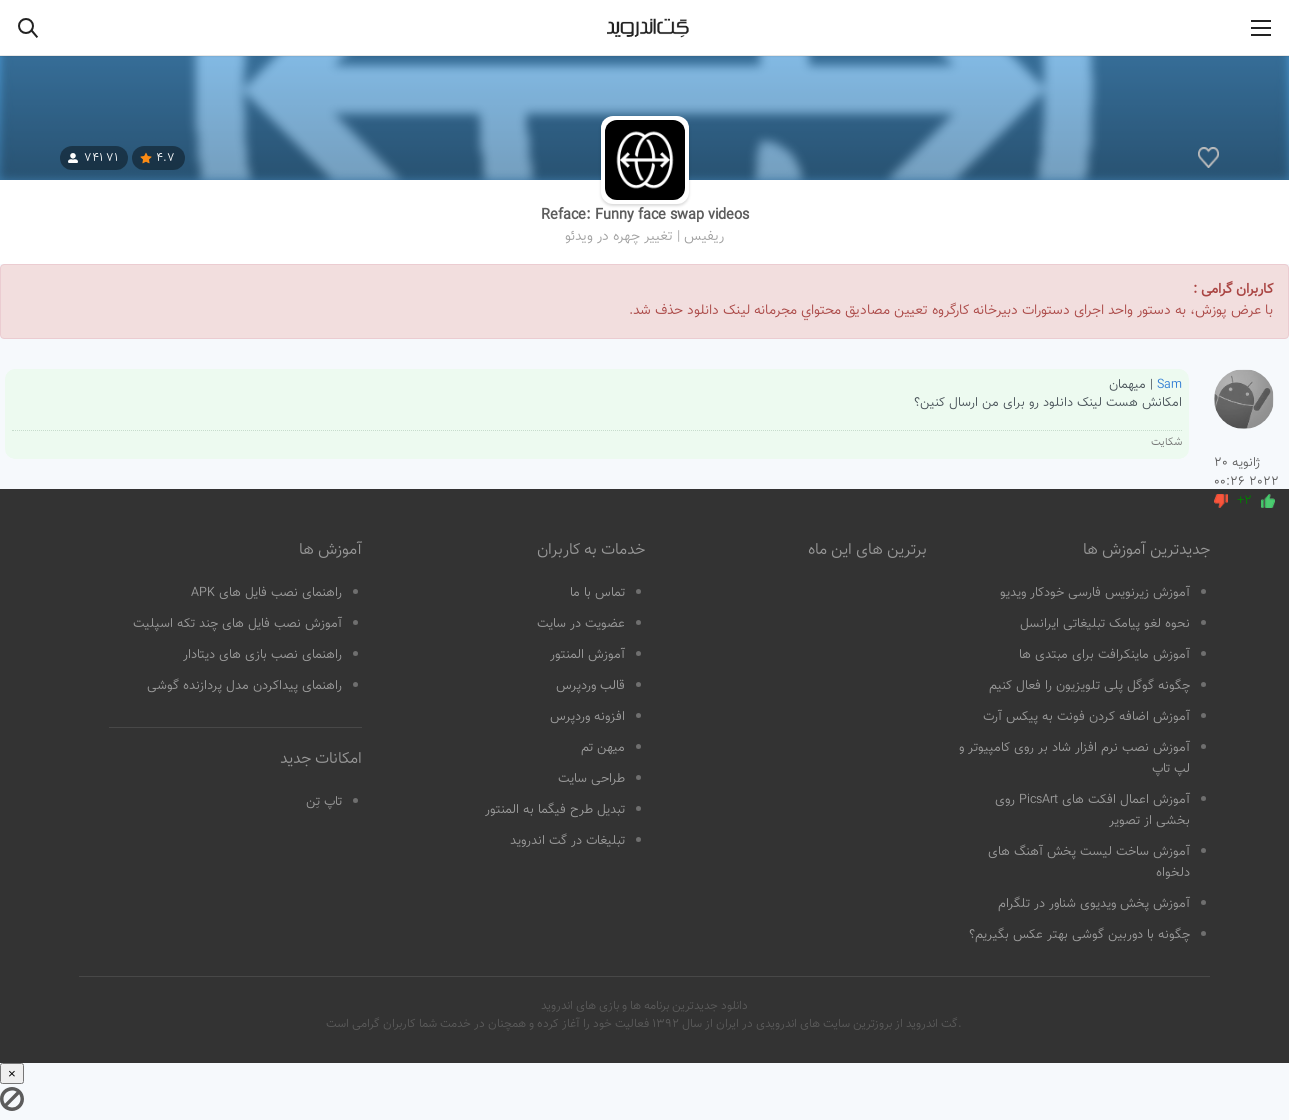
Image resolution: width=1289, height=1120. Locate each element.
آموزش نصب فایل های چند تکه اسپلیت (237, 624)
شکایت (1166, 442)
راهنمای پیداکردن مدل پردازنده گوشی (244, 686)
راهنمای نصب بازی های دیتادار (262, 655)
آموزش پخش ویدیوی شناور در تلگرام (1094, 904)
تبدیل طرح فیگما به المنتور (555, 810)
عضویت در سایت (581, 624)
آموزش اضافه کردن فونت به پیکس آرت (1086, 717)
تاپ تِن (324, 802)
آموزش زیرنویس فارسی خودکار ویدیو (1095, 593)
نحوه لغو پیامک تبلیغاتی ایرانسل (1105, 624)
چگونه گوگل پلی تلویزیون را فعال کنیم (1089, 686)
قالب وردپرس (590, 686)
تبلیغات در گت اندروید (567, 841)
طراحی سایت (591, 779)
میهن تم (603, 748)
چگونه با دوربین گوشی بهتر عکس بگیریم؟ (1079, 935)
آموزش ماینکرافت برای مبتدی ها (1104, 655)
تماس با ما (597, 593)
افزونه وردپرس (587, 717)
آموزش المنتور (587, 655)
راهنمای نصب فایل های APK (266, 593)
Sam (1169, 385)
